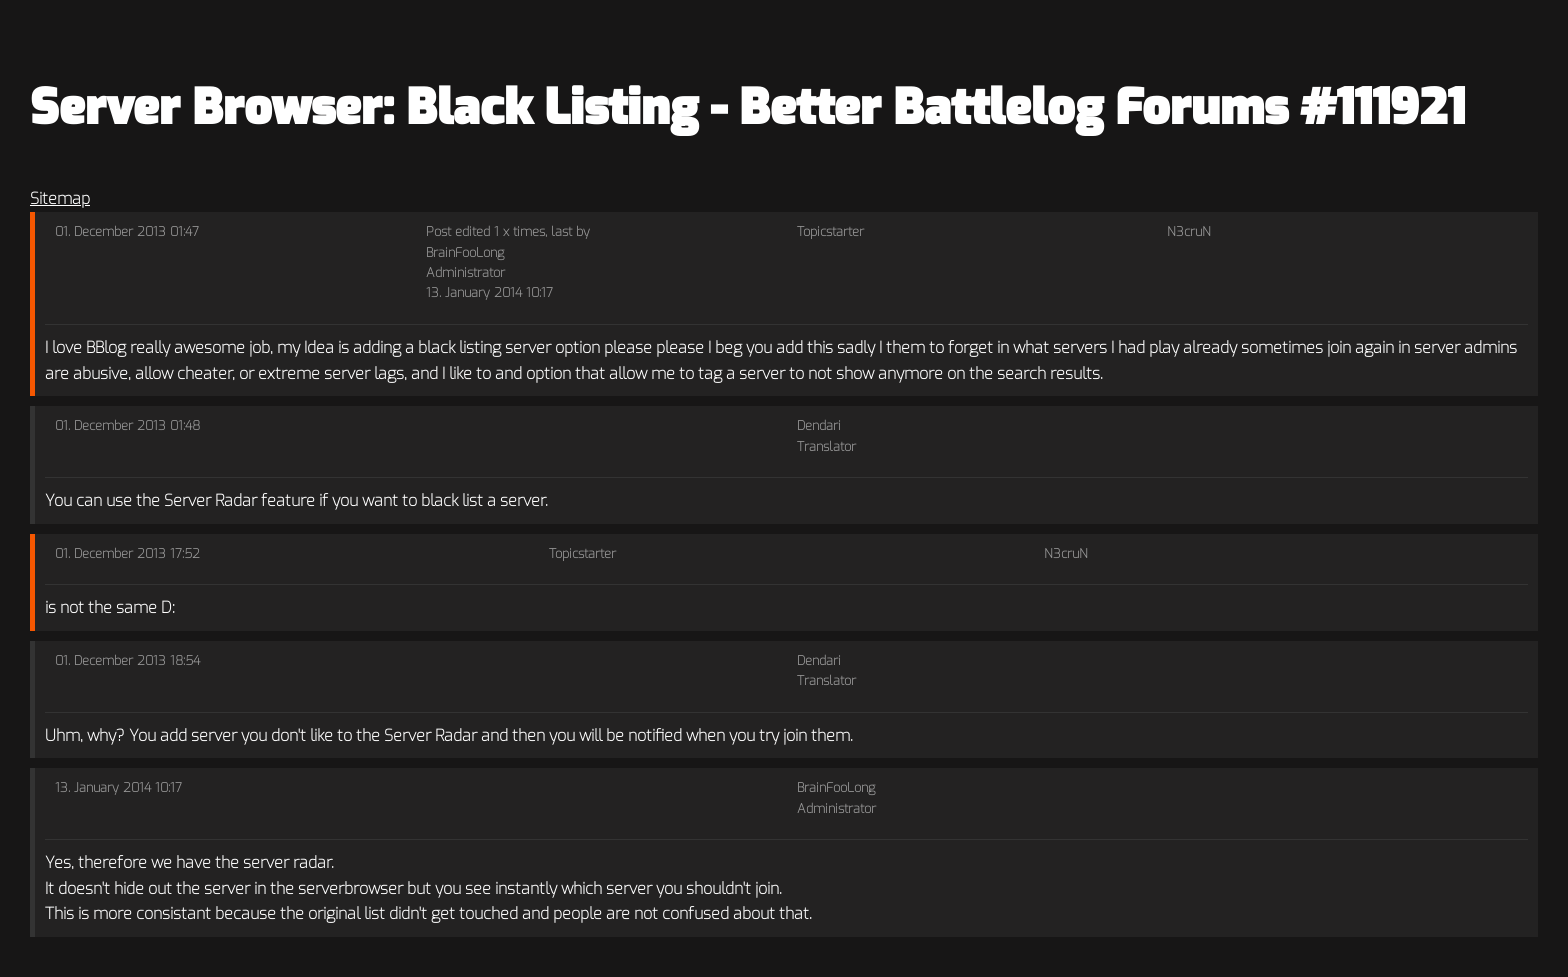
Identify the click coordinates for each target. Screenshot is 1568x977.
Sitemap (60, 198)
